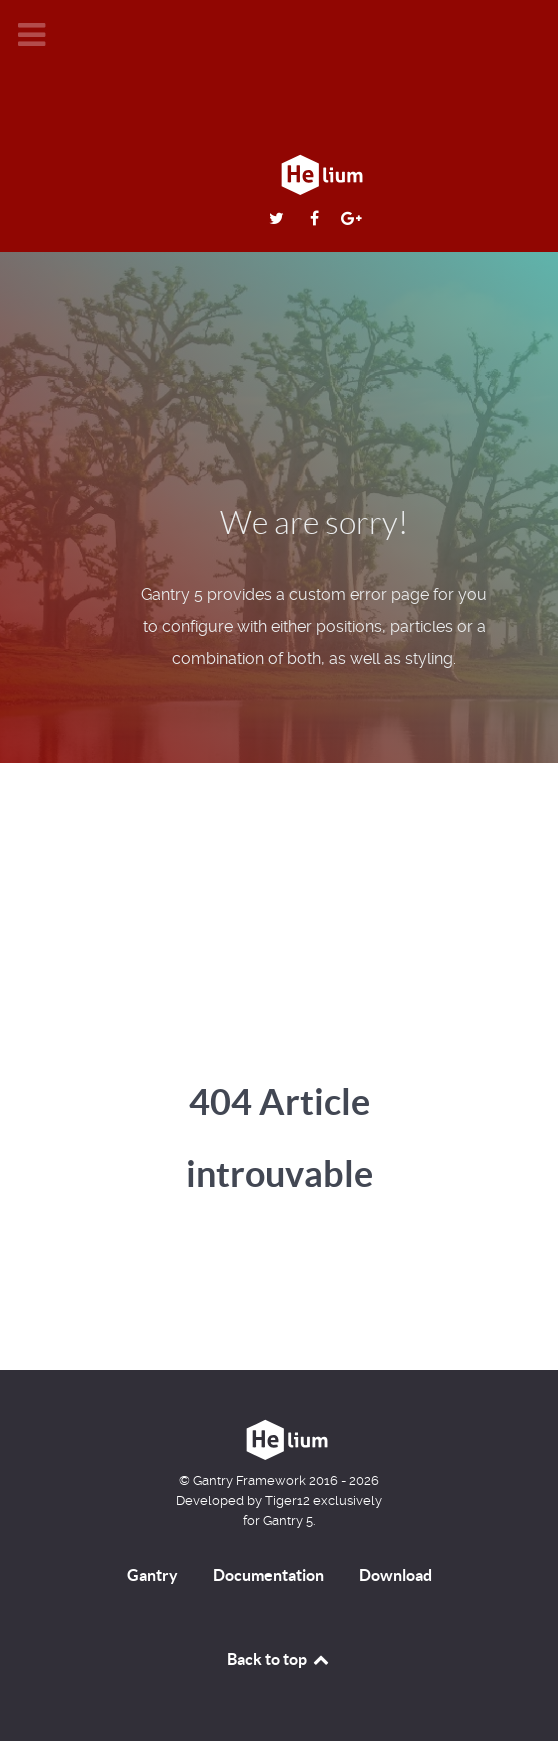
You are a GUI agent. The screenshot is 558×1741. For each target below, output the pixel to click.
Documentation (268, 1575)
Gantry (152, 1575)
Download (395, 1575)
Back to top (279, 1659)
